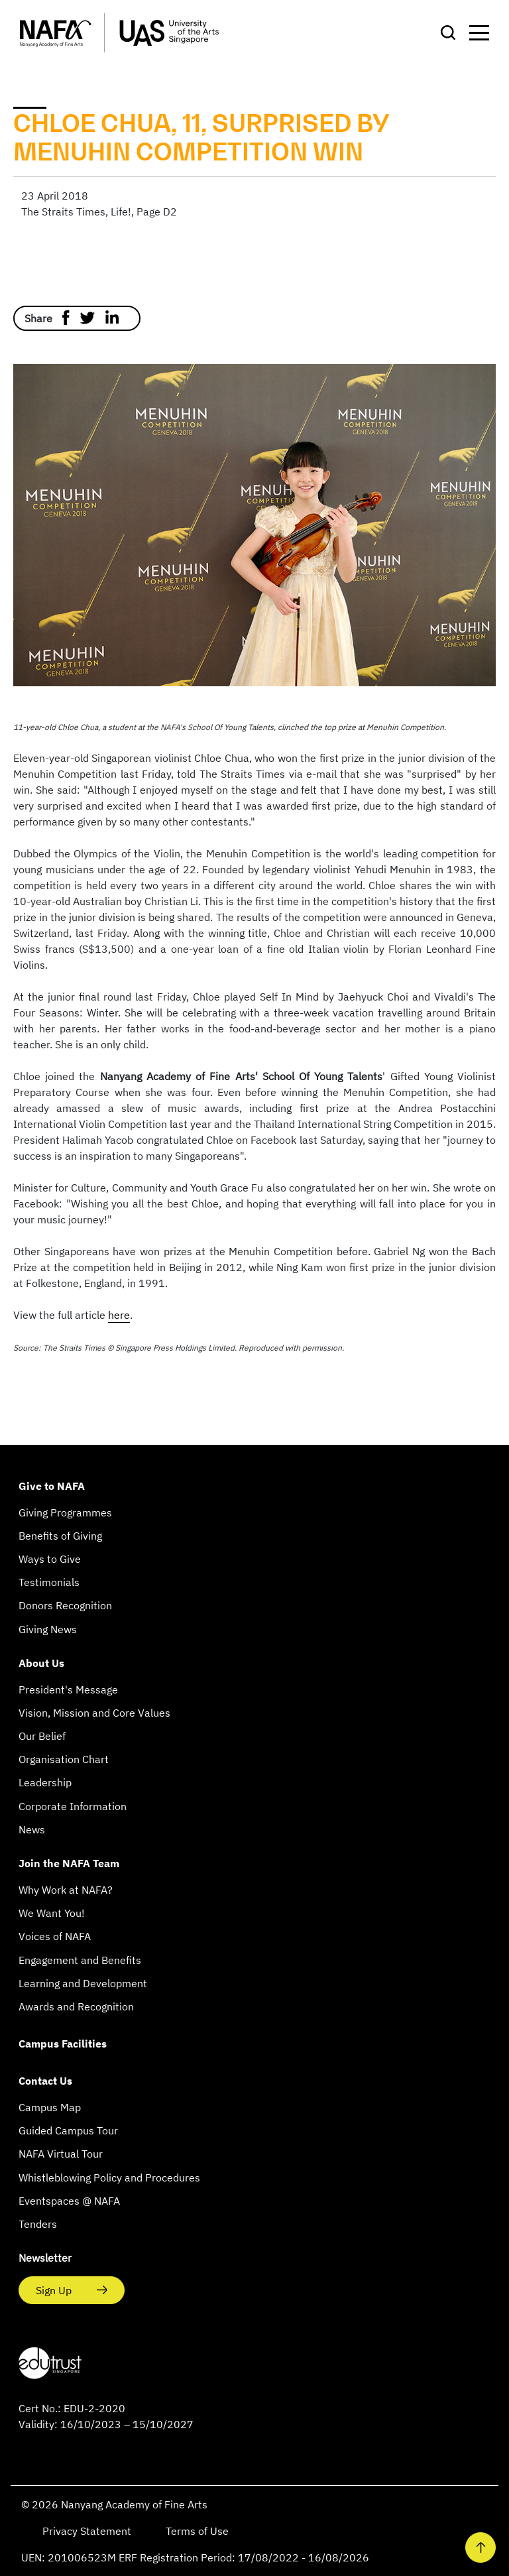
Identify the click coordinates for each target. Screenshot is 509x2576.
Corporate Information (73, 1806)
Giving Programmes (65, 1512)
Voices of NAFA (55, 1936)
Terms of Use (197, 2531)
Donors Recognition (65, 1605)
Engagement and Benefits (80, 1960)
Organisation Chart (64, 1759)
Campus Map (50, 2107)
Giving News (48, 1629)
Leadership (45, 1782)
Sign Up (55, 2290)
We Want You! (52, 1913)
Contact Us (45, 2080)
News (32, 1829)
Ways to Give (50, 1558)
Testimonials (49, 1582)
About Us (41, 1663)
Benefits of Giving (60, 1535)
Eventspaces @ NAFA (69, 2200)
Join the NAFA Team (69, 1863)
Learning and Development (83, 1983)
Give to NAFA (52, 1486)
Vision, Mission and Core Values (94, 1712)
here (119, 1314)
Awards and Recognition (76, 2006)
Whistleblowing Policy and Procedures (109, 2177)
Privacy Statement (88, 2531)
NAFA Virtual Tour (61, 2153)
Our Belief (42, 1736)
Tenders (38, 2224)
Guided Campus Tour (68, 2130)
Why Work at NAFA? (66, 1889)
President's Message (68, 1689)
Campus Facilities (63, 2043)
